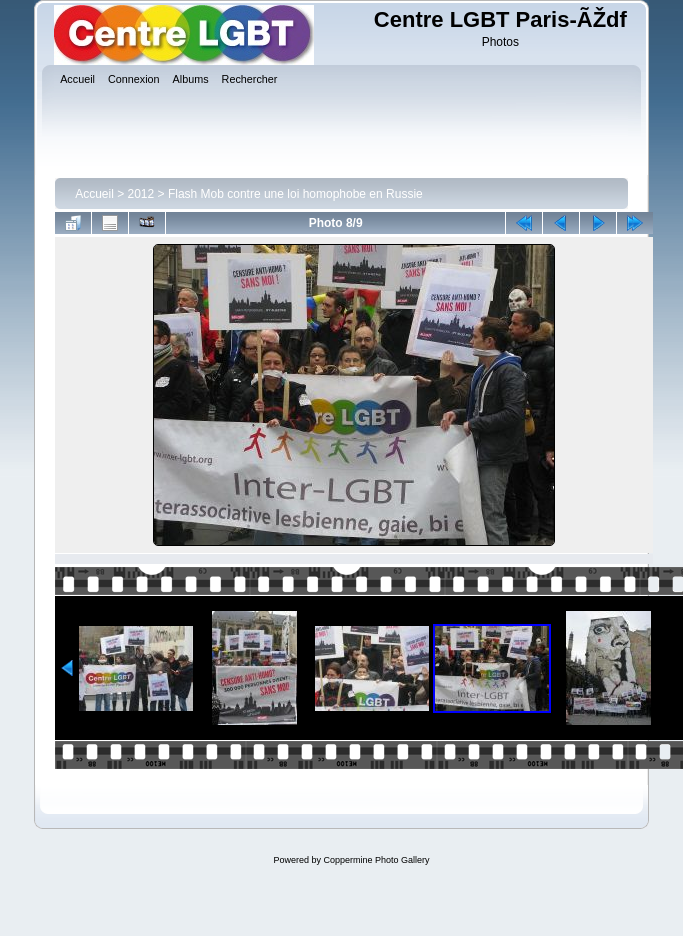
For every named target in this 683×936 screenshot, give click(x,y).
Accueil (94, 194)
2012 (141, 194)
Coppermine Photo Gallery (376, 860)
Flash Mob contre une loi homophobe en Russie (295, 194)
